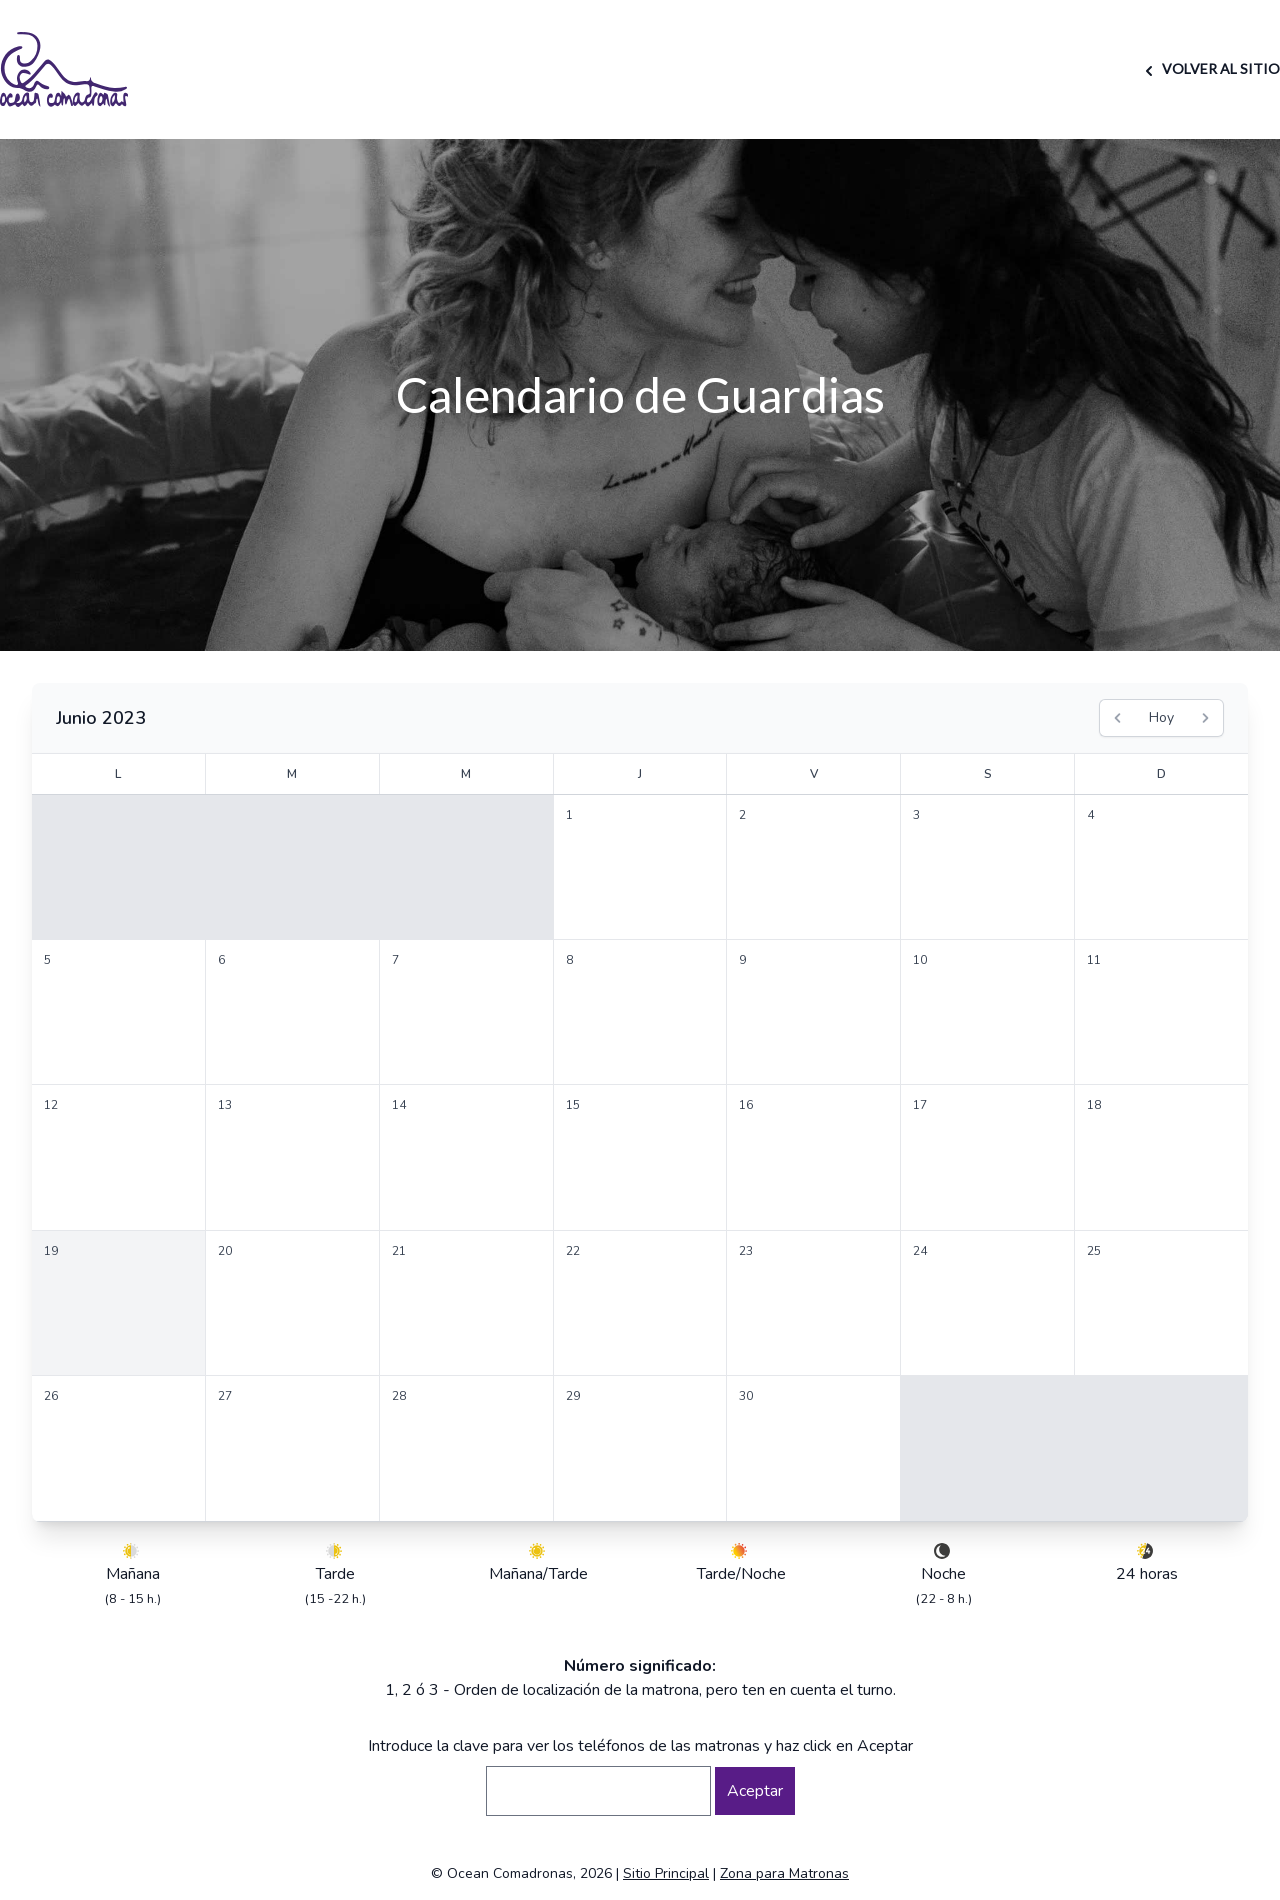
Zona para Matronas (784, 1873)
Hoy (1161, 717)
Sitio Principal (666, 1873)
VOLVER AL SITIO (1209, 68)
